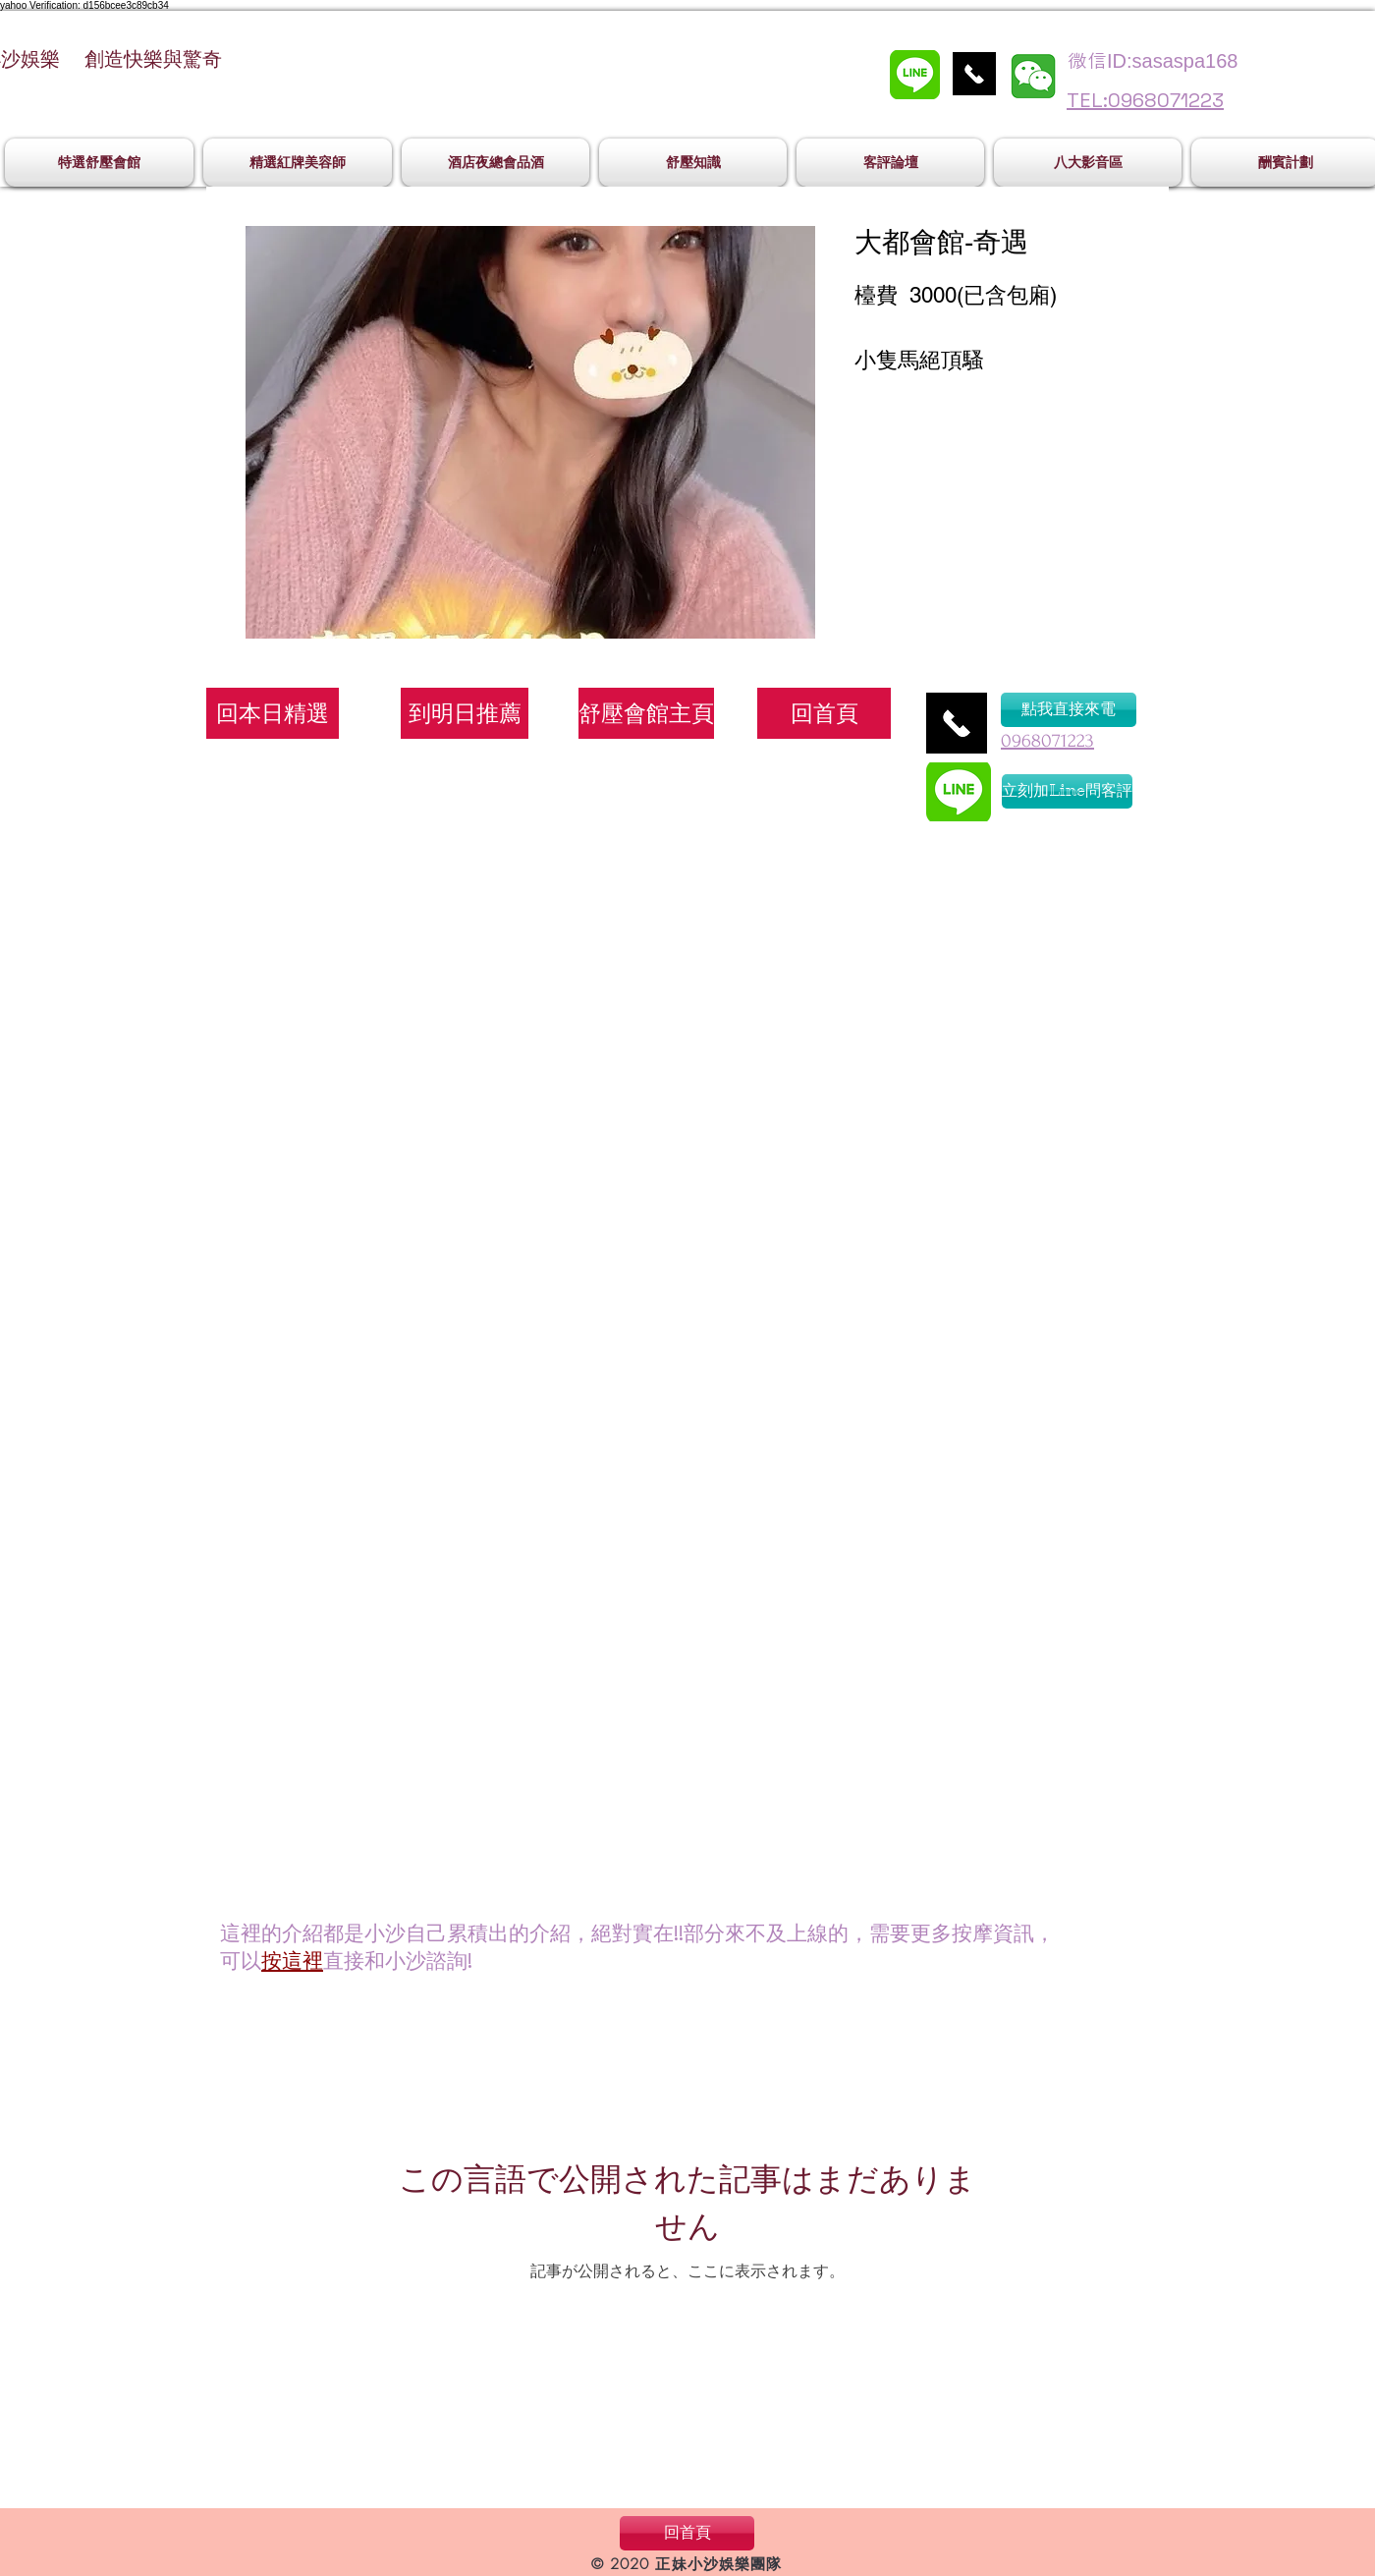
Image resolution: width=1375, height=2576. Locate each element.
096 (1016, 741)
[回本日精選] (272, 713)
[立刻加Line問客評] (1067, 791)
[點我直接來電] (1068, 710)
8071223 (1062, 741)
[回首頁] (824, 713)
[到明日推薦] (464, 713)
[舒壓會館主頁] (646, 713)
